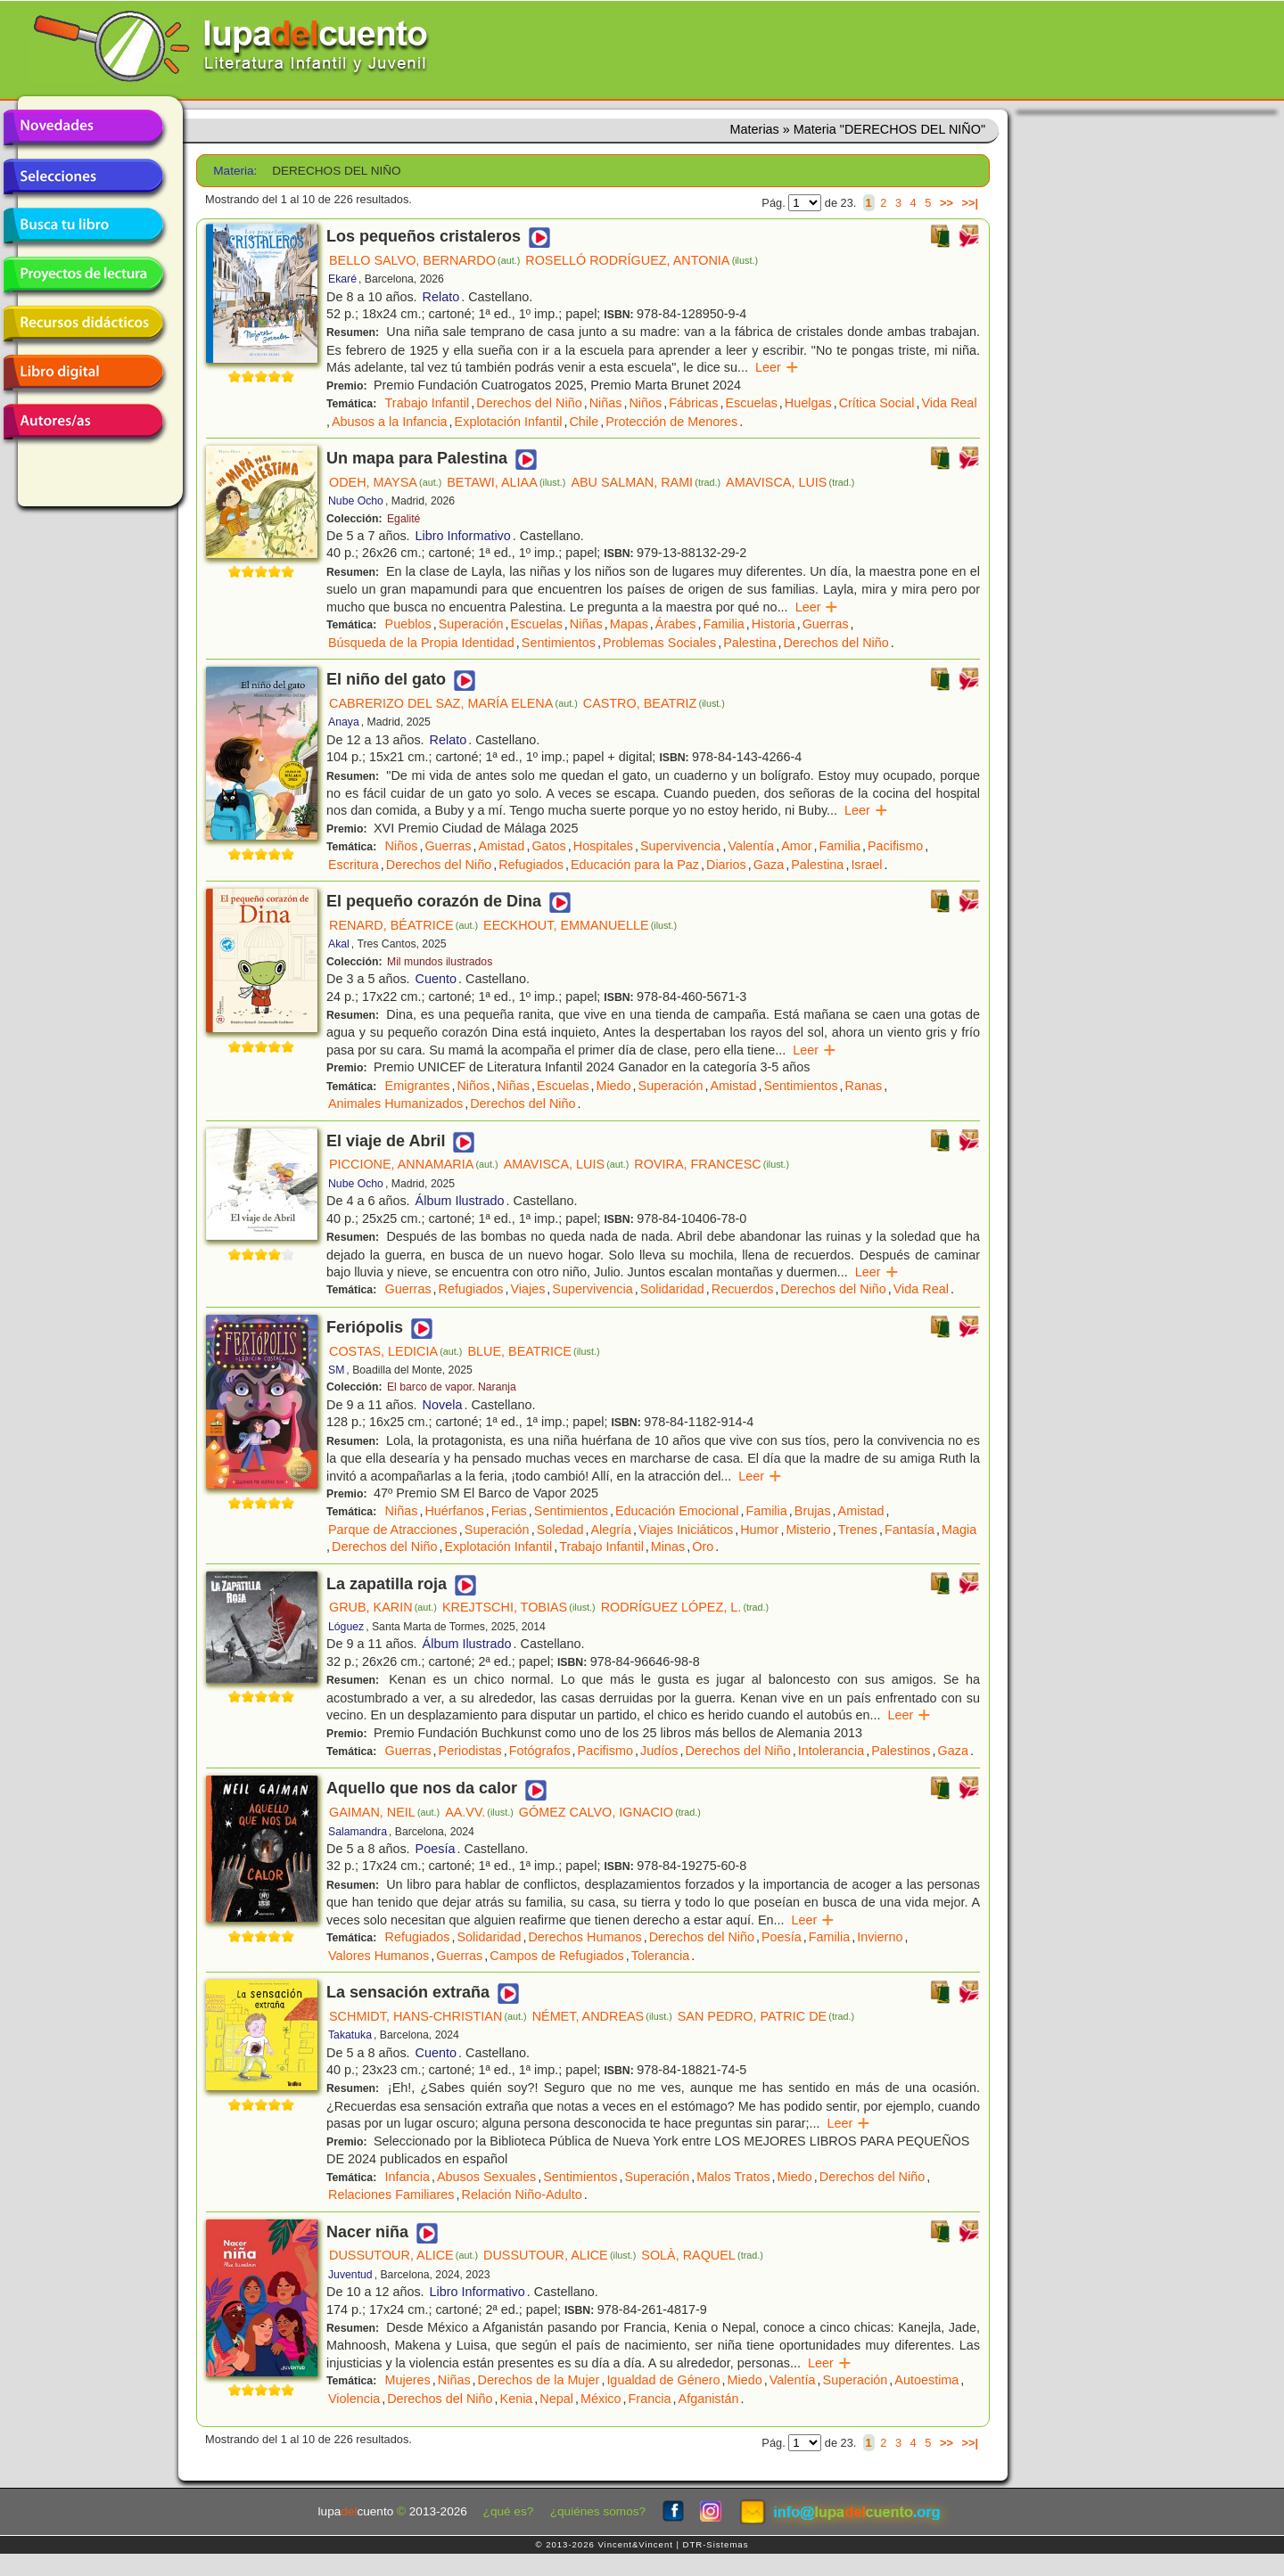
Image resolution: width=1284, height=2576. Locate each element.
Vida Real (948, 403)
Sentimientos (559, 643)
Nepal (556, 2398)
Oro (702, 1546)
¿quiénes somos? (598, 2511)
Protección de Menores (671, 421)
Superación (471, 624)
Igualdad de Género (663, 2380)
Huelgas (808, 403)
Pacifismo (895, 846)
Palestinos (900, 1750)
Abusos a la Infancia (390, 421)
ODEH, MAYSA (385, 482)
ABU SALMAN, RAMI (645, 482)
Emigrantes (417, 1086)
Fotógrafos (540, 1750)
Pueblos (408, 624)
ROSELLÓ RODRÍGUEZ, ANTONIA (641, 260)
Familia (723, 624)
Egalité (403, 519)
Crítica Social (877, 403)
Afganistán (709, 2398)
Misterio (808, 1529)
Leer (777, 367)
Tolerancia (660, 1955)
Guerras (825, 624)
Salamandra (357, 1831)
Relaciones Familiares (391, 2194)
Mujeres (408, 2380)
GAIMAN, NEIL (384, 1812)
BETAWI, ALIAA (506, 482)
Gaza (768, 864)
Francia (650, 2398)
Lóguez (346, 1626)
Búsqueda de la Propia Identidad (421, 643)
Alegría (610, 1529)
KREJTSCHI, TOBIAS (519, 1607)
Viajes (527, 1289)
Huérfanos (453, 1511)
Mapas (629, 624)
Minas (668, 1546)
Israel (866, 864)
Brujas (812, 1511)
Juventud (350, 2274)
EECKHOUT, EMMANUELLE (580, 925)
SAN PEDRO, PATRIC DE (766, 2016)
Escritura (353, 864)
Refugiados (531, 864)
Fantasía (909, 1529)
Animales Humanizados (395, 1103)
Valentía (751, 846)
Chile (583, 421)
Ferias (509, 1511)
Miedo (613, 1086)
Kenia (516, 2398)
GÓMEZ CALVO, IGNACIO (610, 1812)
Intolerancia (831, 1750)
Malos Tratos (733, 2177)
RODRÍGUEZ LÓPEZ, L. (685, 1607)
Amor (796, 846)
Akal (339, 944)
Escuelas (751, 403)
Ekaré (342, 279)
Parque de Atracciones (392, 1529)
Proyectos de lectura (83, 274)
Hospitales (603, 846)
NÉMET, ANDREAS (602, 2016)
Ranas (864, 1086)
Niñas (605, 403)
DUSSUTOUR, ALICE (403, 2255)
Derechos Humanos (584, 1937)
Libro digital (83, 372)
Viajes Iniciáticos (685, 1529)
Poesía (436, 1849)
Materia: (235, 170)
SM (336, 1370)
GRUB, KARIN (383, 1607)
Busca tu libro (83, 225)
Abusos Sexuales (486, 2177)
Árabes (675, 624)
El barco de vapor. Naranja (451, 1387)
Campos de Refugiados (556, 1955)
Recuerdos (743, 1289)
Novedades (83, 127)
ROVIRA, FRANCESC (711, 1164)
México (600, 2398)
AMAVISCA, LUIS (790, 482)
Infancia (407, 2177)
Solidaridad (672, 1289)
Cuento (436, 979)
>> (946, 202)
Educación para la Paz (635, 864)
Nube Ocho (355, 501)
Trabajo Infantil (427, 403)
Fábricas (693, 403)
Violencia (354, 2398)
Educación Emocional (676, 1511)
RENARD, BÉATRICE (403, 925)
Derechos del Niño (528, 403)
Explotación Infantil (509, 421)
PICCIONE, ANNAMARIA (413, 1164)
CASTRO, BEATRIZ (654, 703)
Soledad (560, 1529)
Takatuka (350, 2035)
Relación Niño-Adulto (522, 2194)
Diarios (726, 864)
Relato (441, 297)
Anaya (343, 722)
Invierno (879, 1937)
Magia (959, 1529)
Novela (443, 1405)
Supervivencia (680, 846)
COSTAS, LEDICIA (395, 1351)
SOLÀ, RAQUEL (702, 2255)
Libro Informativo (463, 536)
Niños (645, 403)
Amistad (501, 846)
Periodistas (470, 1750)
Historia (773, 624)
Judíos (659, 1750)
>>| (969, 202)
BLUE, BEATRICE (533, 1351)
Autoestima (926, 2380)
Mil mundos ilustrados (439, 962)
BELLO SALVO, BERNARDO (424, 260)
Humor (759, 1529)
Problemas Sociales (659, 643)
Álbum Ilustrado (460, 1201)
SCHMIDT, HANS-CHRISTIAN (428, 2016)
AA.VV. (479, 1812)
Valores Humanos (378, 1955)
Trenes (857, 1529)
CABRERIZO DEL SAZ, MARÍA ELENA (453, 703)
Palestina (749, 643)
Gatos (548, 846)
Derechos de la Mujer (539, 2380)
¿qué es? (508, 2511)
